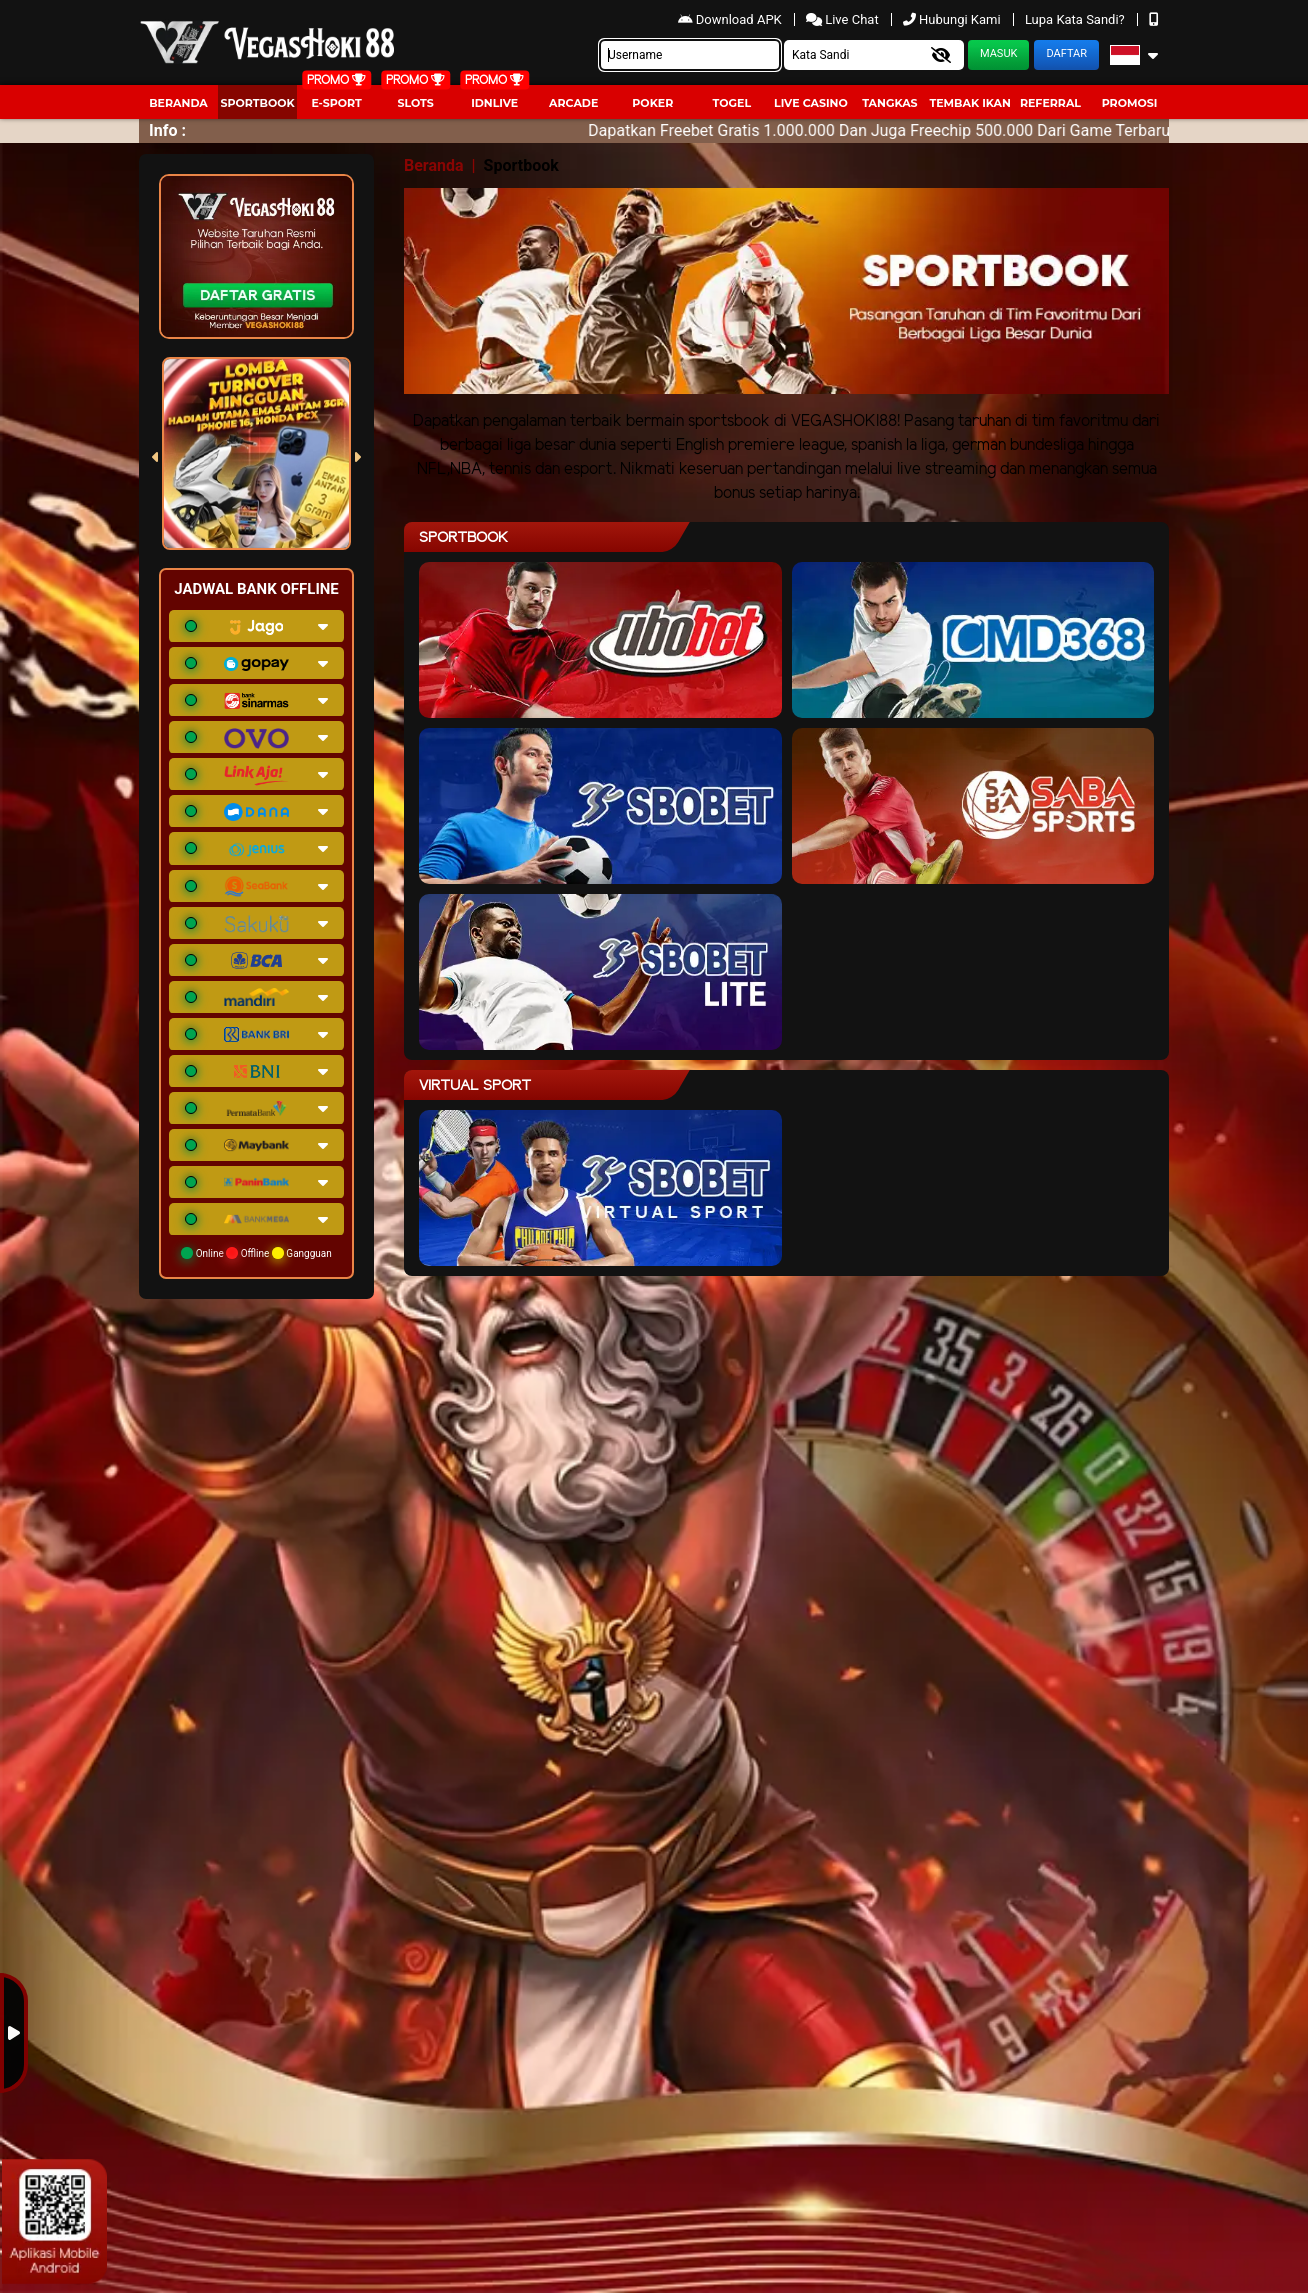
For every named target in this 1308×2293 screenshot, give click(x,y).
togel (732, 103)
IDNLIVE (494, 103)
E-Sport (336, 103)
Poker (652, 103)
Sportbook (257, 103)
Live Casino (811, 103)
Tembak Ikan (970, 103)
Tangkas (889, 103)
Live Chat (842, 19)
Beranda (178, 103)
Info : (167, 130)
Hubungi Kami (953, 19)
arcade (573, 103)
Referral (1050, 103)
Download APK (731, 19)
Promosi (1130, 103)
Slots (415, 103)
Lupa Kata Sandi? (1076, 19)
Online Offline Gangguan (256, 1253)
